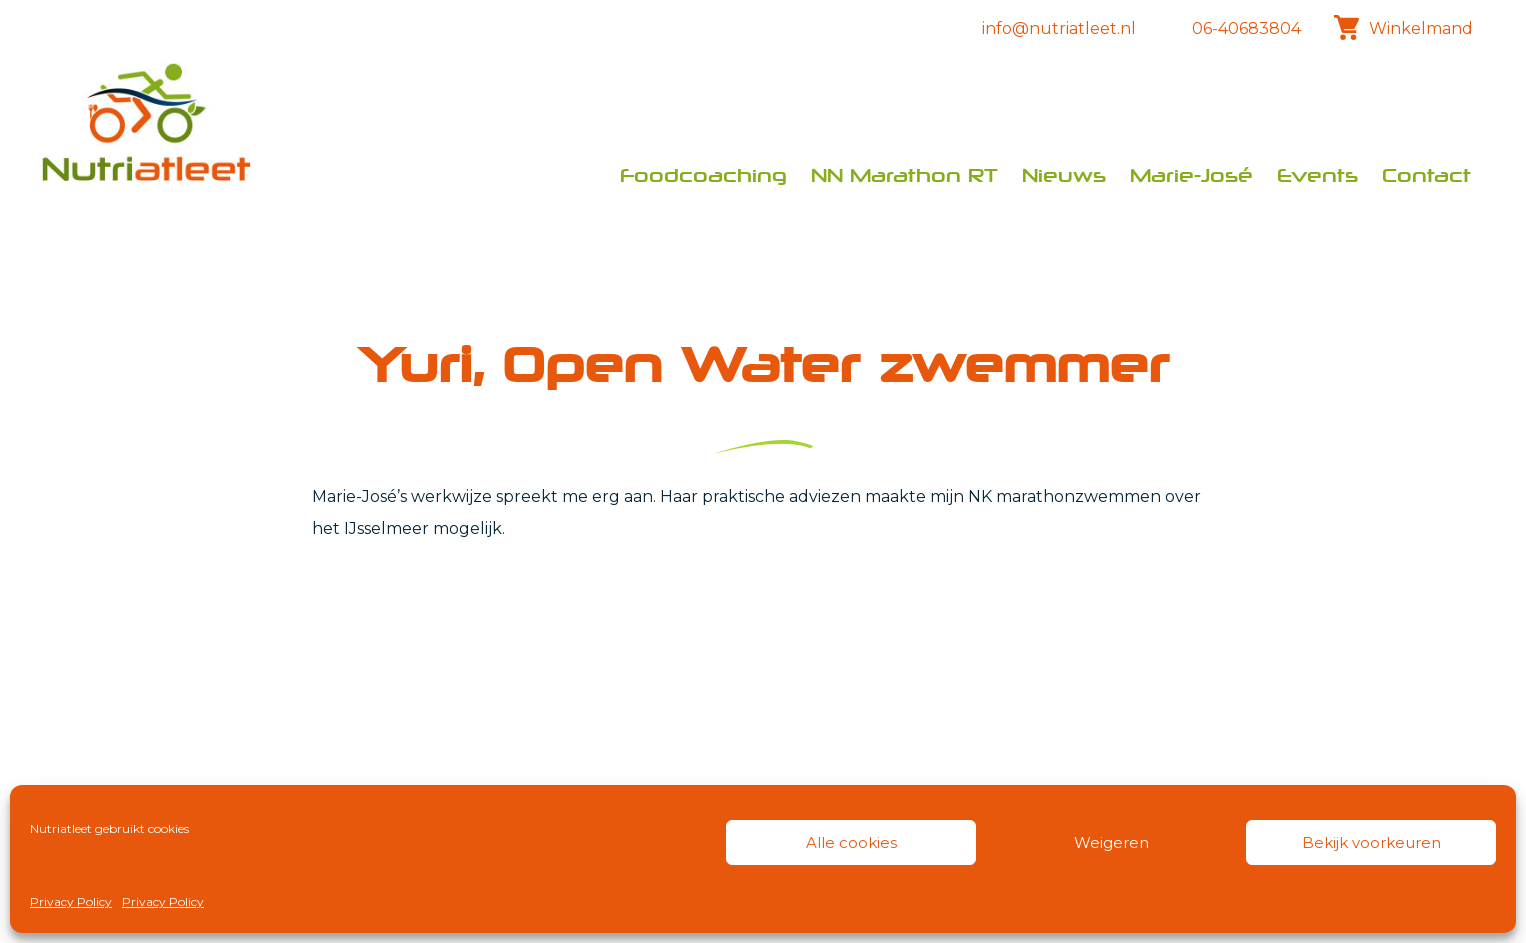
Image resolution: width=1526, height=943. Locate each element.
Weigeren (1111, 842)
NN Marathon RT (904, 175)
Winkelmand (1399, 27)
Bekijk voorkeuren (1371, 842)
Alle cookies (851, 842)
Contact (1426, 175)
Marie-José (1191, 175)
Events (1317, 175)
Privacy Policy (71, 901)
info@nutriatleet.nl (1059, 28)
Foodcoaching (703, 175)
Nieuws (1064, 175)
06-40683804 (1246, 28)
